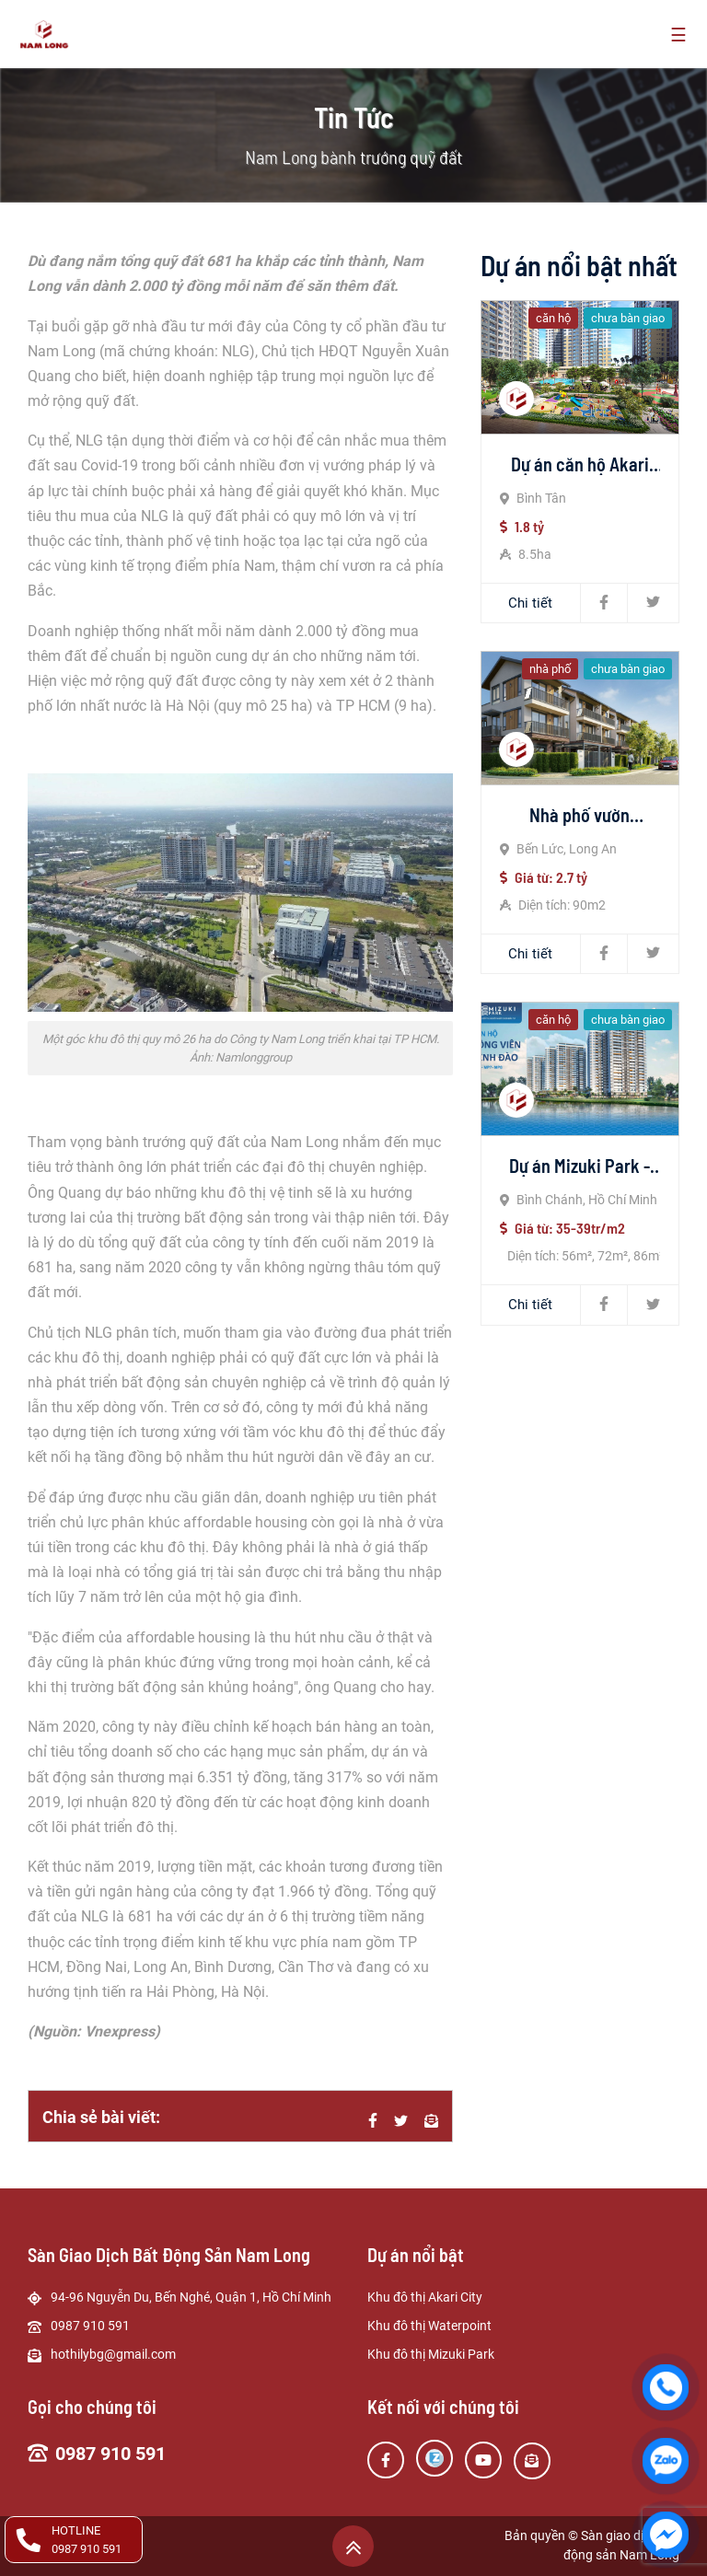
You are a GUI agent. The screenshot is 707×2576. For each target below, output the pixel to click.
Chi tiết (530, 603)
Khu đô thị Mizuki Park (430, 2354)
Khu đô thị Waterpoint (429, 2325)
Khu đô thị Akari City (424, 2297)
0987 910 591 (110, 2454)
